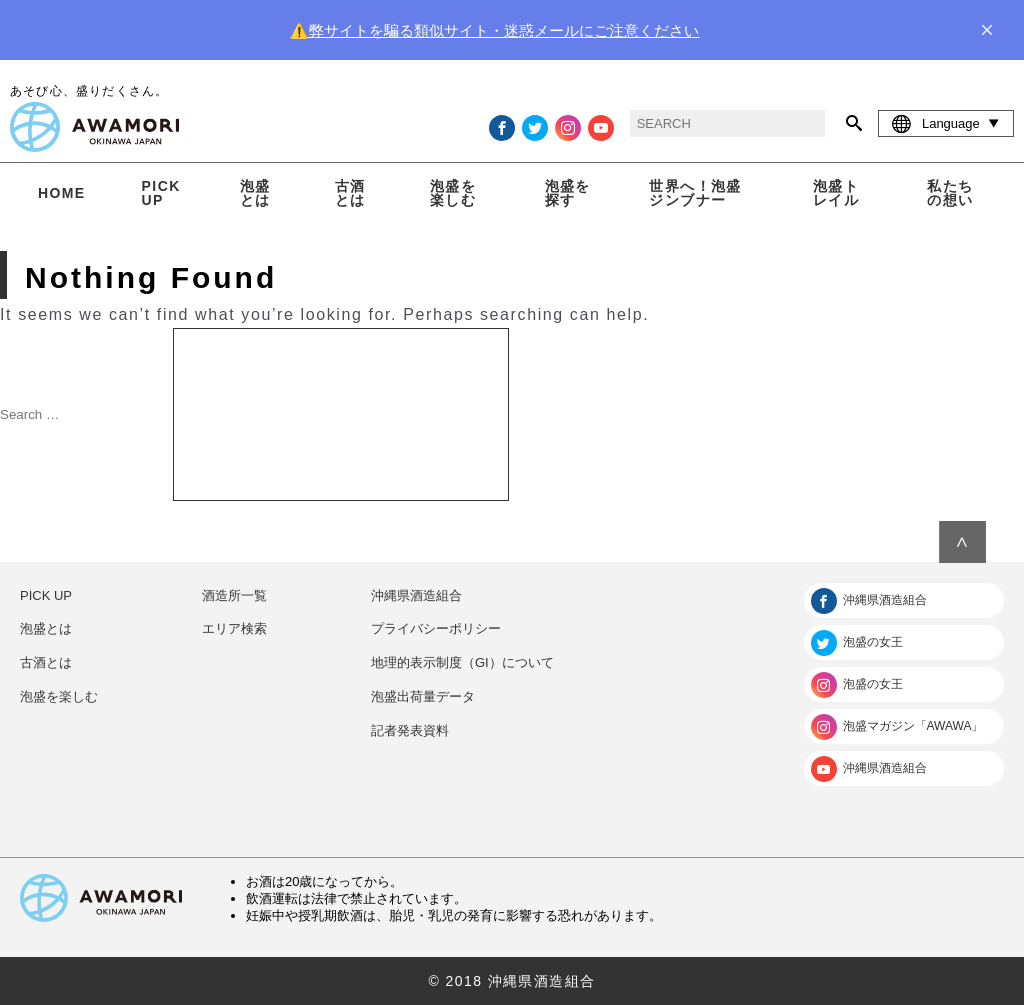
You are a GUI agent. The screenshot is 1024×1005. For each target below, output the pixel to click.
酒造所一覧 (234, 595)
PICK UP (161, 193)
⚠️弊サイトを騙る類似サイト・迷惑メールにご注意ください (494, 30)
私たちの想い (950, 193)
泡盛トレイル (836, 193)
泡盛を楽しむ (453, 193)
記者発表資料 (410, 730)
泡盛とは (255, 193)
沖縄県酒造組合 (416, 595)
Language (946, 123)
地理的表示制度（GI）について (462, 662)
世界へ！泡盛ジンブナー (695, 193)
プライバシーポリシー (436, 628)
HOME (62, 193)
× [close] (987, 30)
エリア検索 (234, 628)
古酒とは (350, 193)
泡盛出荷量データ (423, 696)
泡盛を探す (568, 193)
